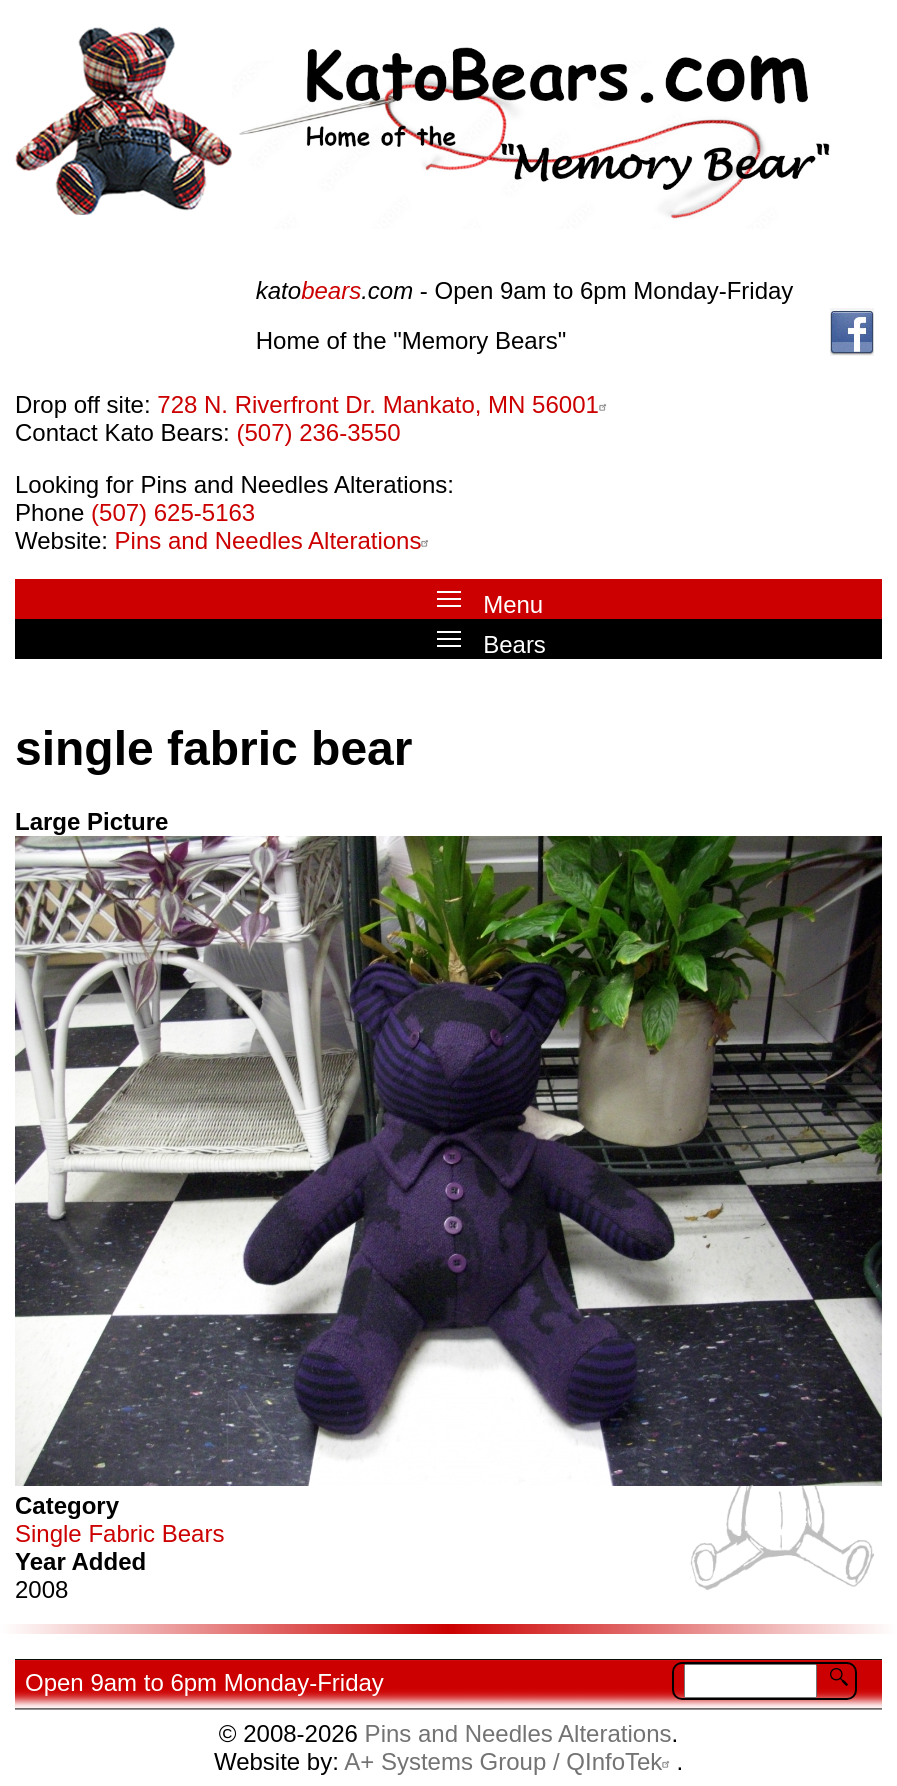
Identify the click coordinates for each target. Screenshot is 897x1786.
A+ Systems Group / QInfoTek (510, 1761)
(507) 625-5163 (173, 512)
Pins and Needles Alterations (275, 540)
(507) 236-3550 (318, 432)
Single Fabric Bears (119, 1533)
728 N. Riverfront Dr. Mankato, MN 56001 (385, 404)
